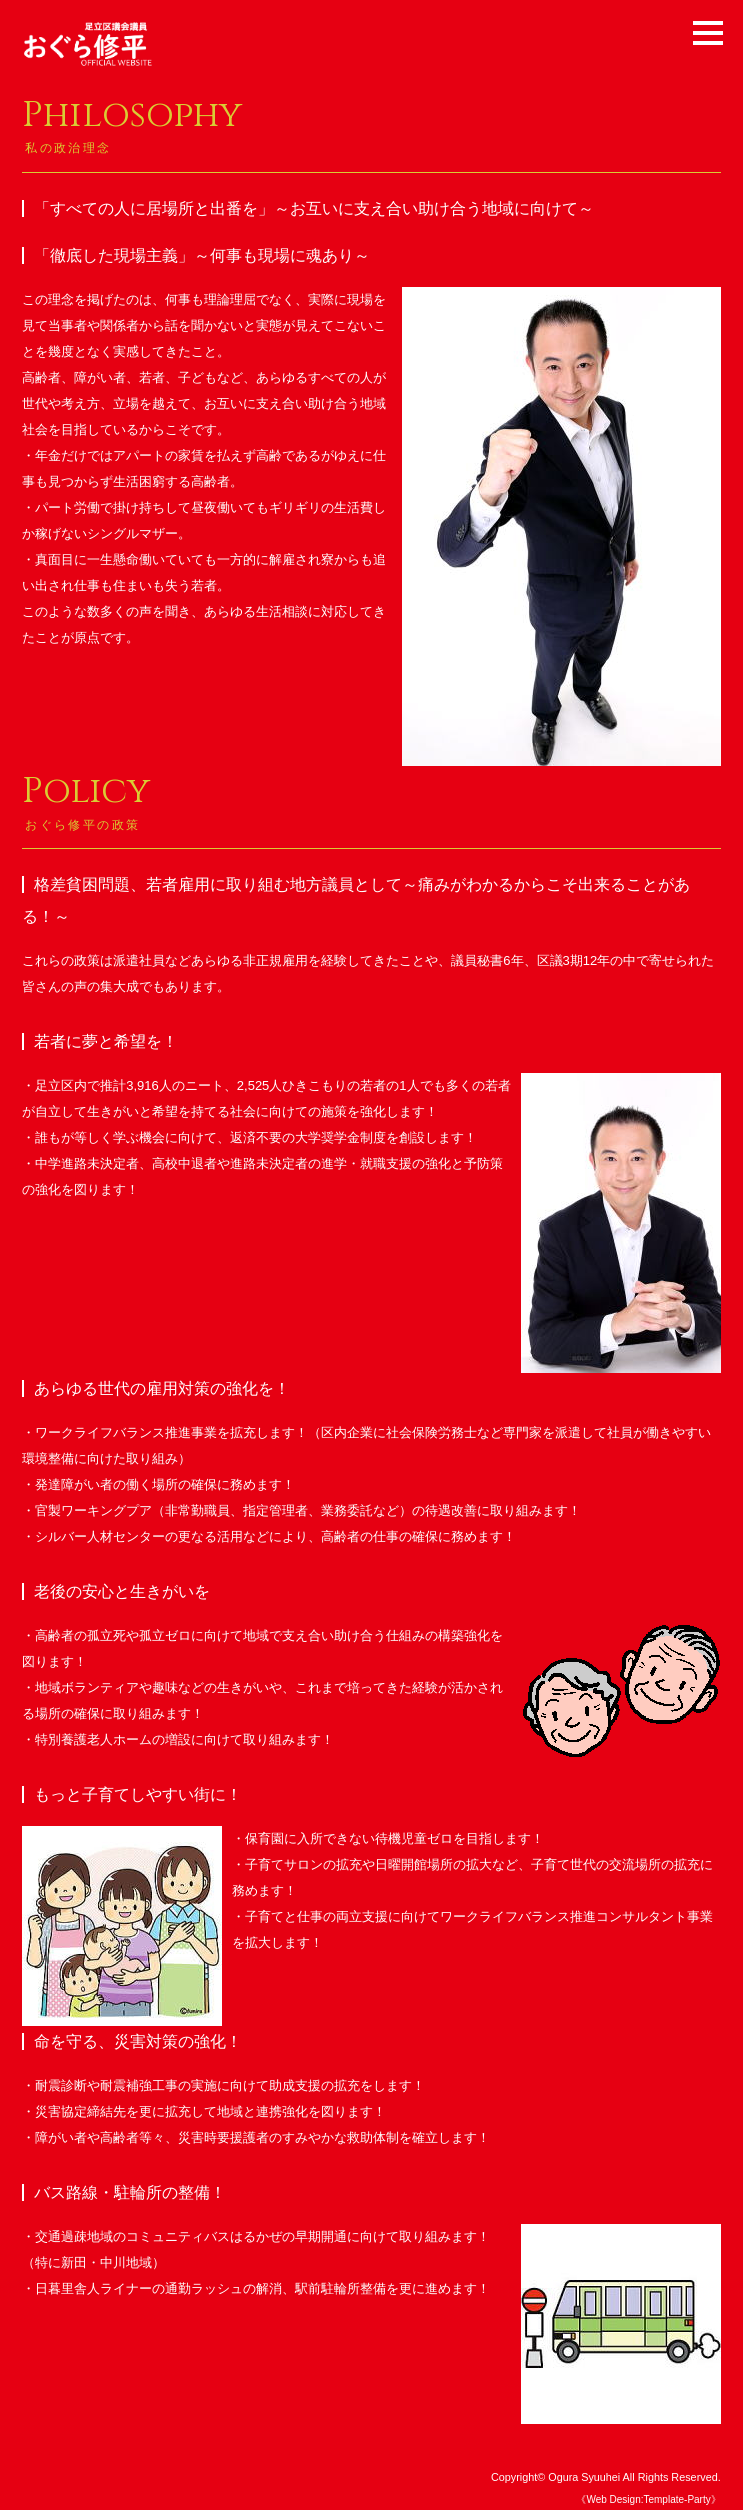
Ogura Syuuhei (584, 2477)
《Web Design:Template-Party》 (648, 2499)
